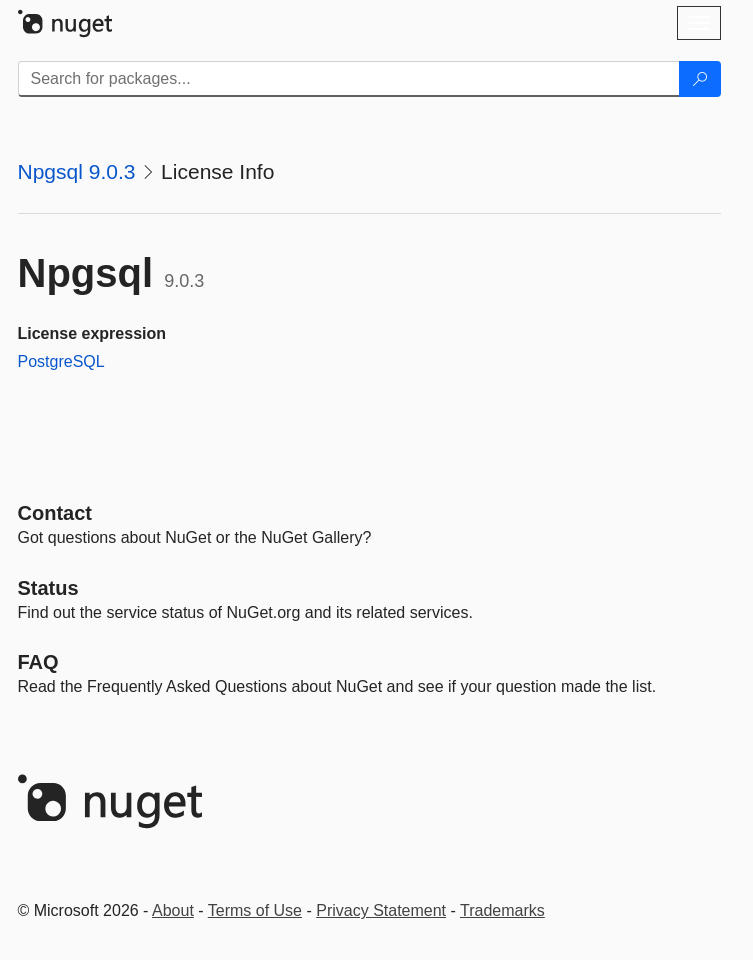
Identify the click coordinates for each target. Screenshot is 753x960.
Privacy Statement (381, 910)
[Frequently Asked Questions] (38, 662)
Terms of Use (255, 910)
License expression (92, 333)
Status (48, 588)
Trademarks (502, 910)
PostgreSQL (61, 361)
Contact (55, 513)
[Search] (700, 79)
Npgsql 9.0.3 (77, 171)
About (173, 910)
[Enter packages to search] (349, 79)
